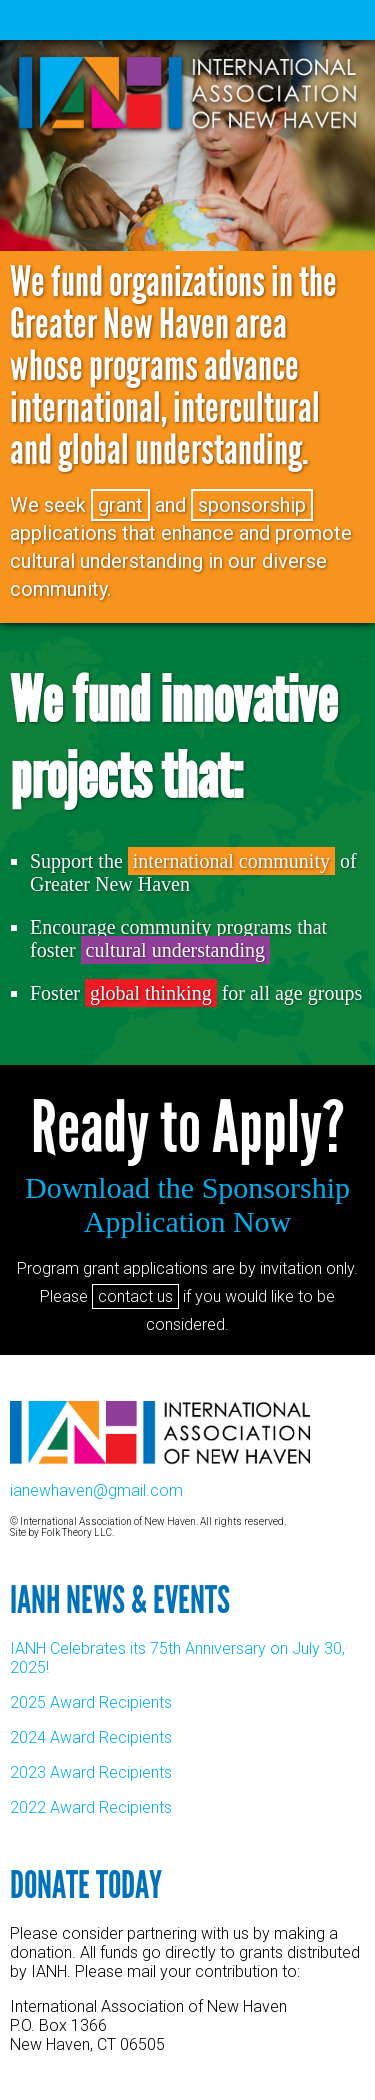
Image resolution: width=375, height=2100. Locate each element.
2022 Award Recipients (91, 1807)
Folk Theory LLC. (77, 1532)
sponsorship (252, 505)
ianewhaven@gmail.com (96, 1490)
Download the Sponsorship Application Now (187, 1204)
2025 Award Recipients (91, 1702)
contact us (135, 1296)
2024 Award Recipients (91, 1737)
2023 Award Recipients (91, 1772)
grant (120, 505)
